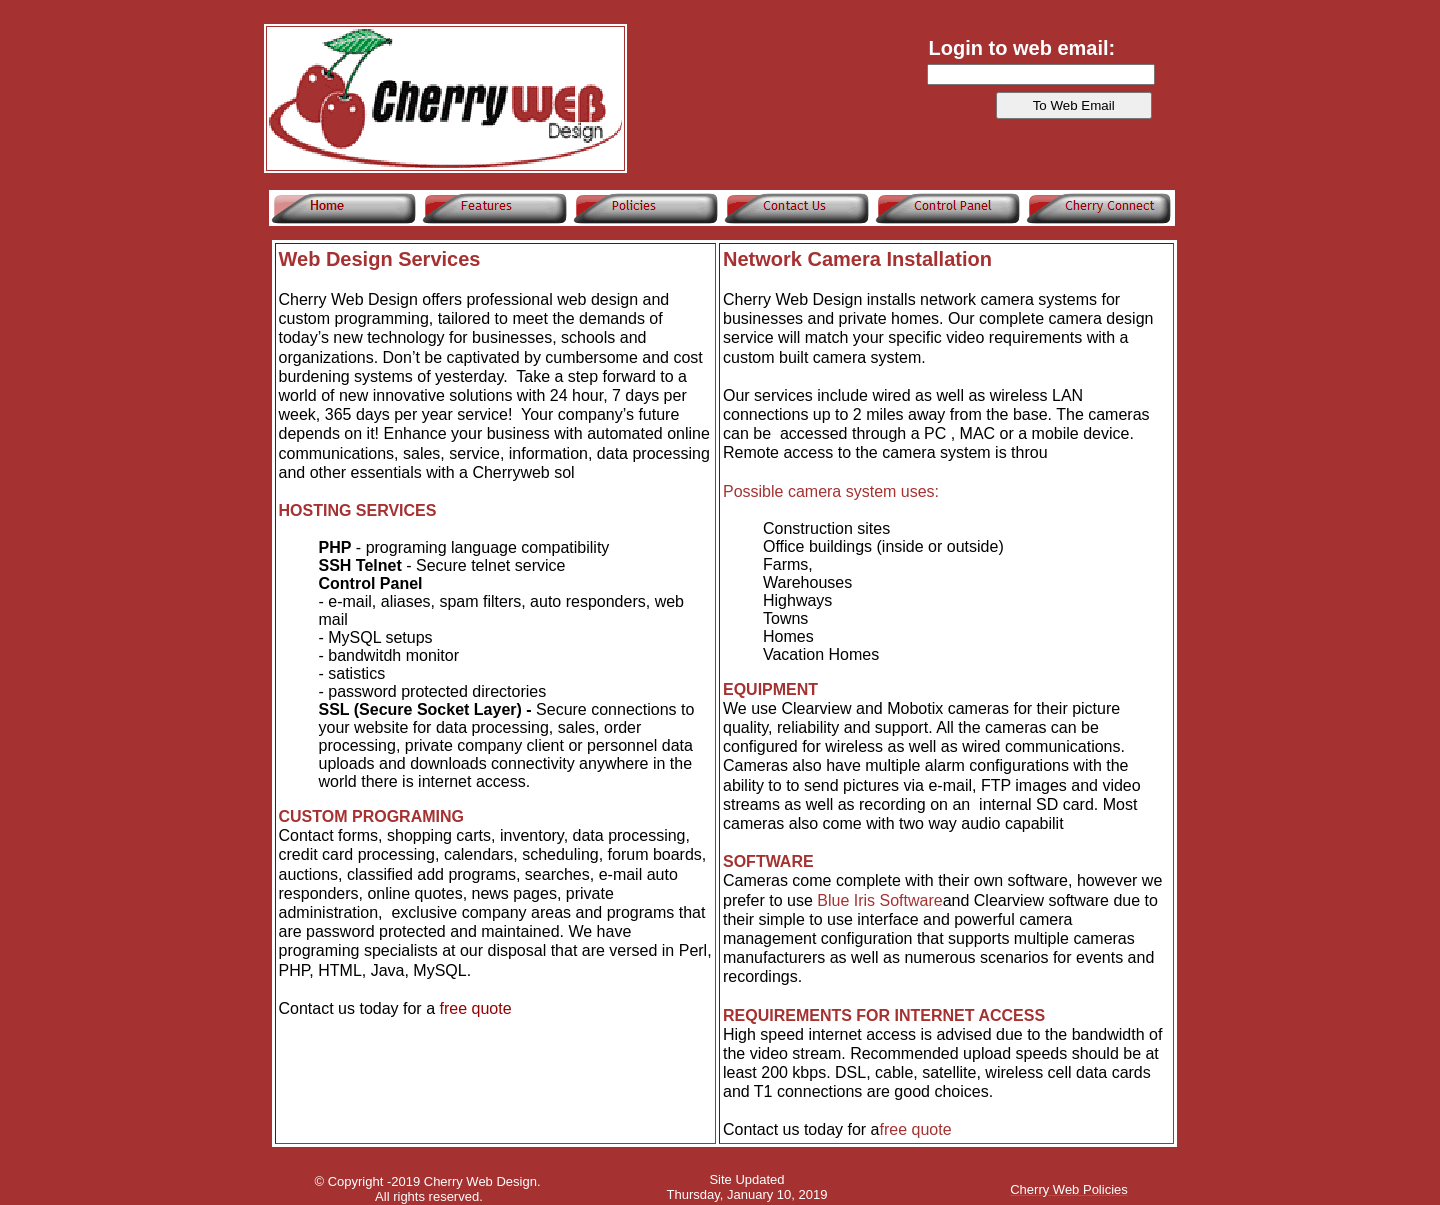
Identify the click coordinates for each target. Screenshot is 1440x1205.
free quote (475, 1008)
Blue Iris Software (879, 900)
